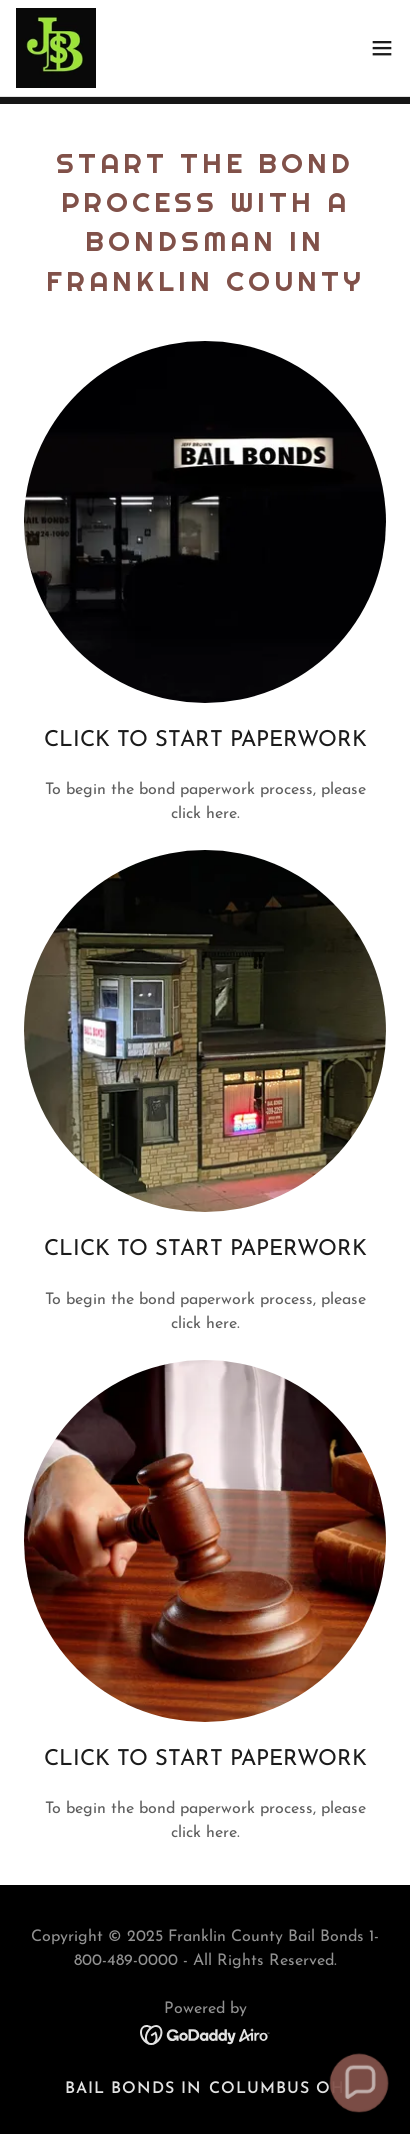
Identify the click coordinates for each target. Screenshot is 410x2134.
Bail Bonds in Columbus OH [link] (204, 2089)
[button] (382, 48)
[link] (56, 48)
